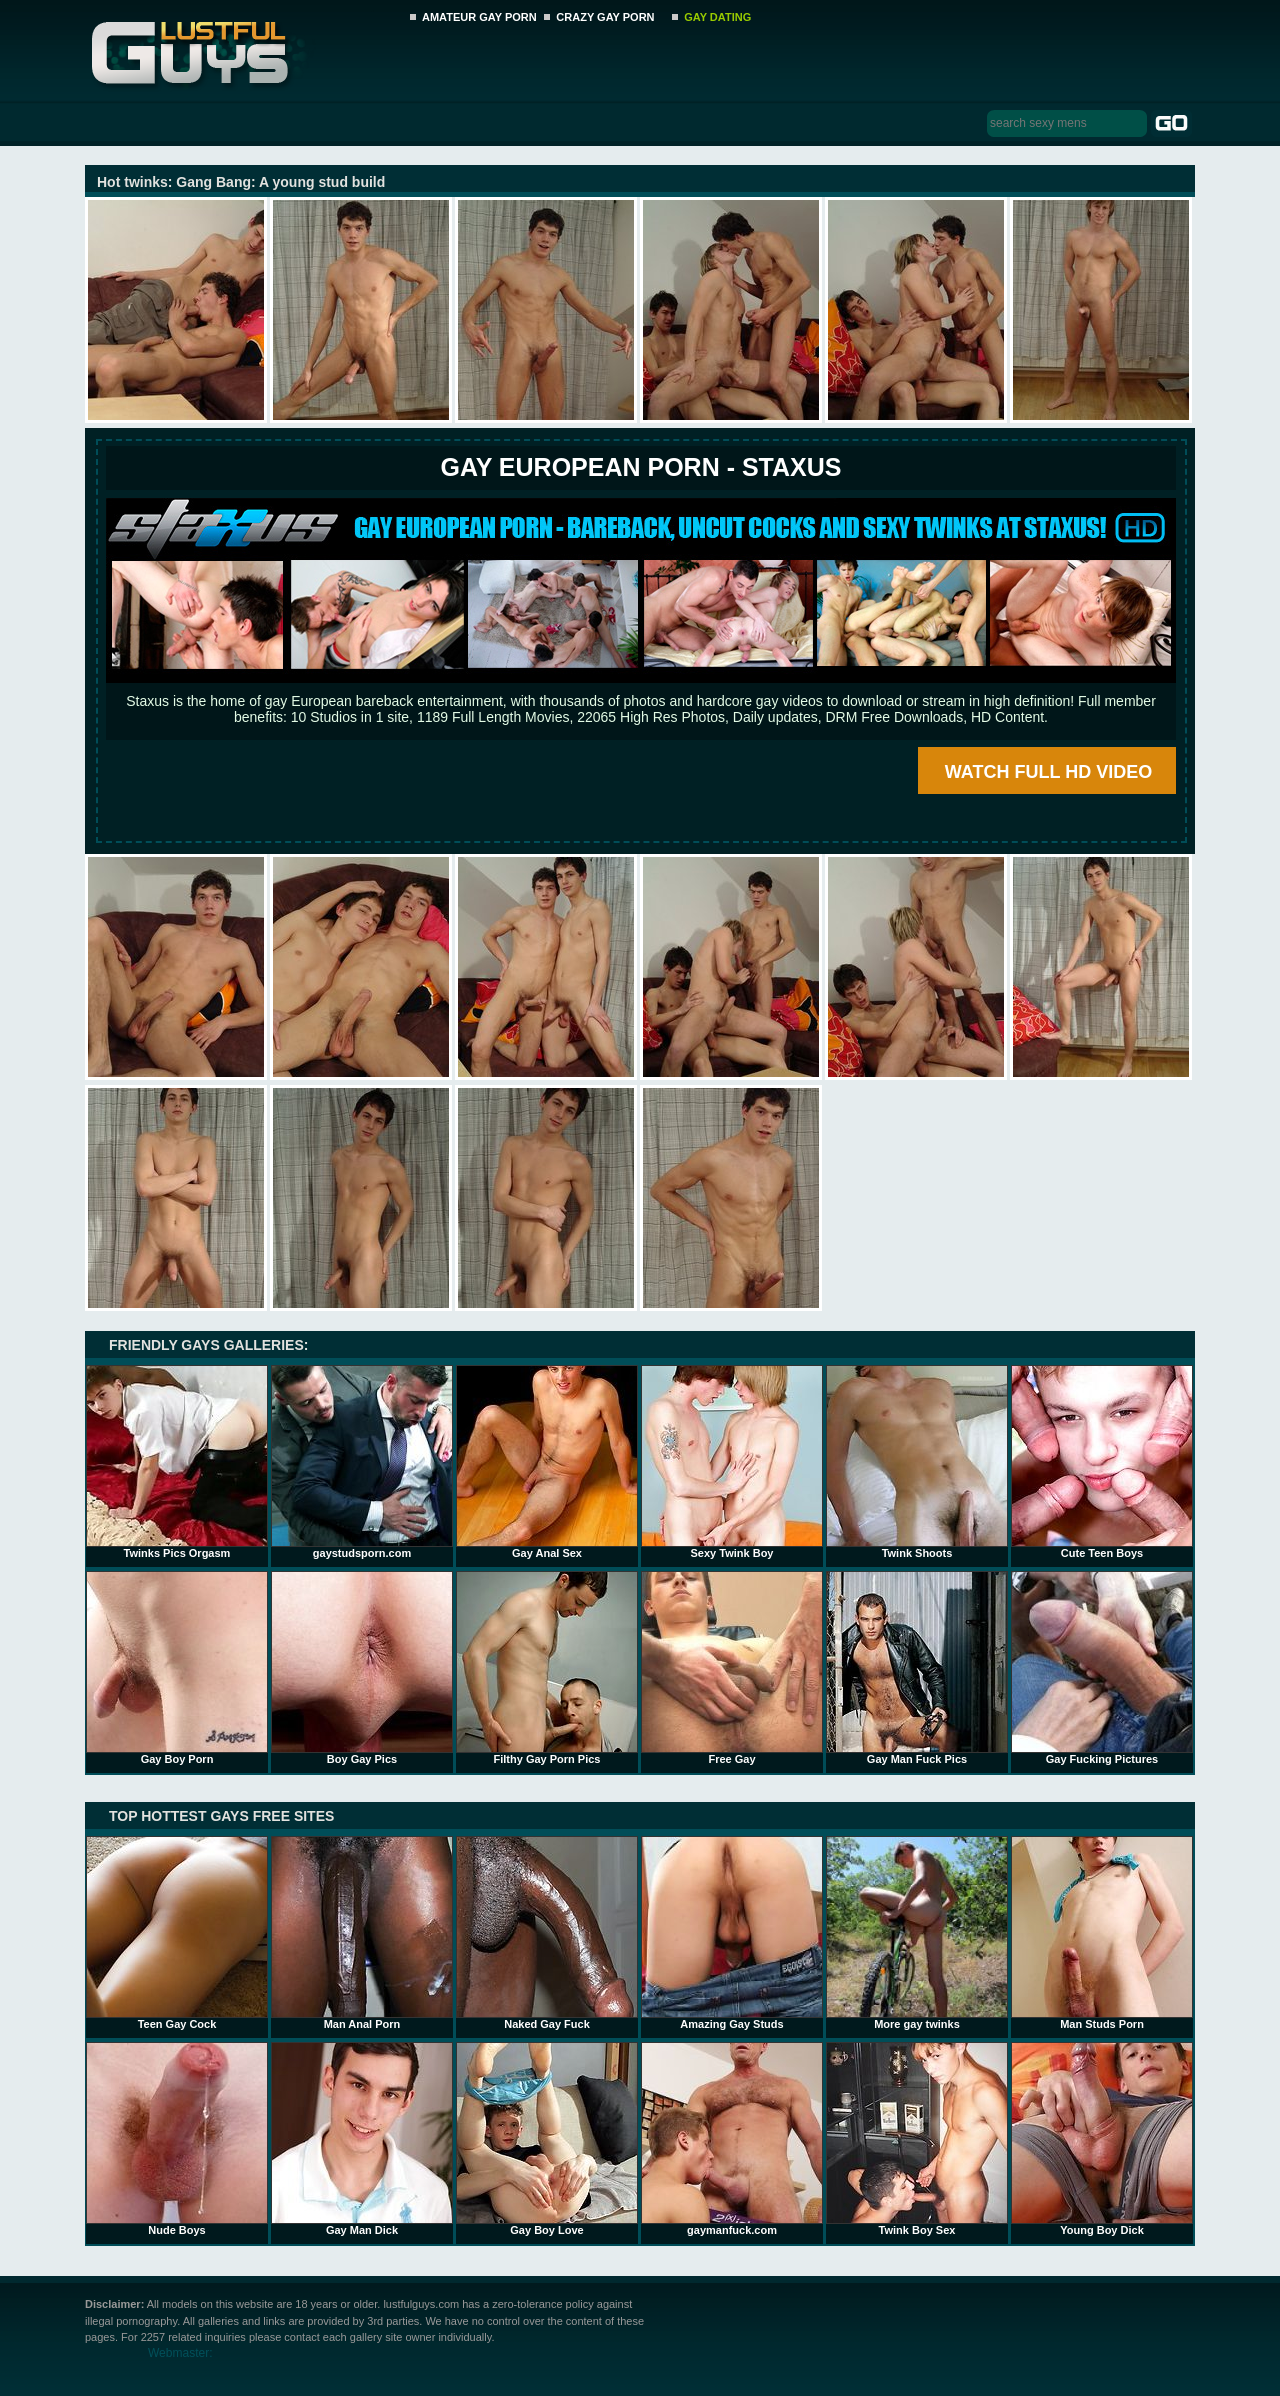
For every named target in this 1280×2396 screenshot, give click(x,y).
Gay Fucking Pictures (1102, 1668)
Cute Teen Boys (1102, 1462)
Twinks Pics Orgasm (177, 1462)
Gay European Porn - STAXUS (640, 467)
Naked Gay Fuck (547, 1933)
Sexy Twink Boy (732, 1462)
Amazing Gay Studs (732, 1933)
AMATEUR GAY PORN (479, 17)
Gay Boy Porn (177, 1668)
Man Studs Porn (1102, 1933)
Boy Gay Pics (362, 1668)
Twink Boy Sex (917, 2139)
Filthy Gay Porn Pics (547, 1668)
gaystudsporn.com (362, 1462)
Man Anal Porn (362, 1933)
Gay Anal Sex (547, 1462)
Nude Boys (177, 2139)
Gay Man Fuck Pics (917, 1668)
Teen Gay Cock (177, 1933)
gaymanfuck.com (732, 2139)
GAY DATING (717, 17)
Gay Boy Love (547, 2139)
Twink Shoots (917, 1462)
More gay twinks (917, 1933)
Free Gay (732, 1668)
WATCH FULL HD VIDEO (1048, 772)
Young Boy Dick (1102, 2139)
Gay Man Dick (362, 2139)
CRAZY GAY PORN (605, 17)
